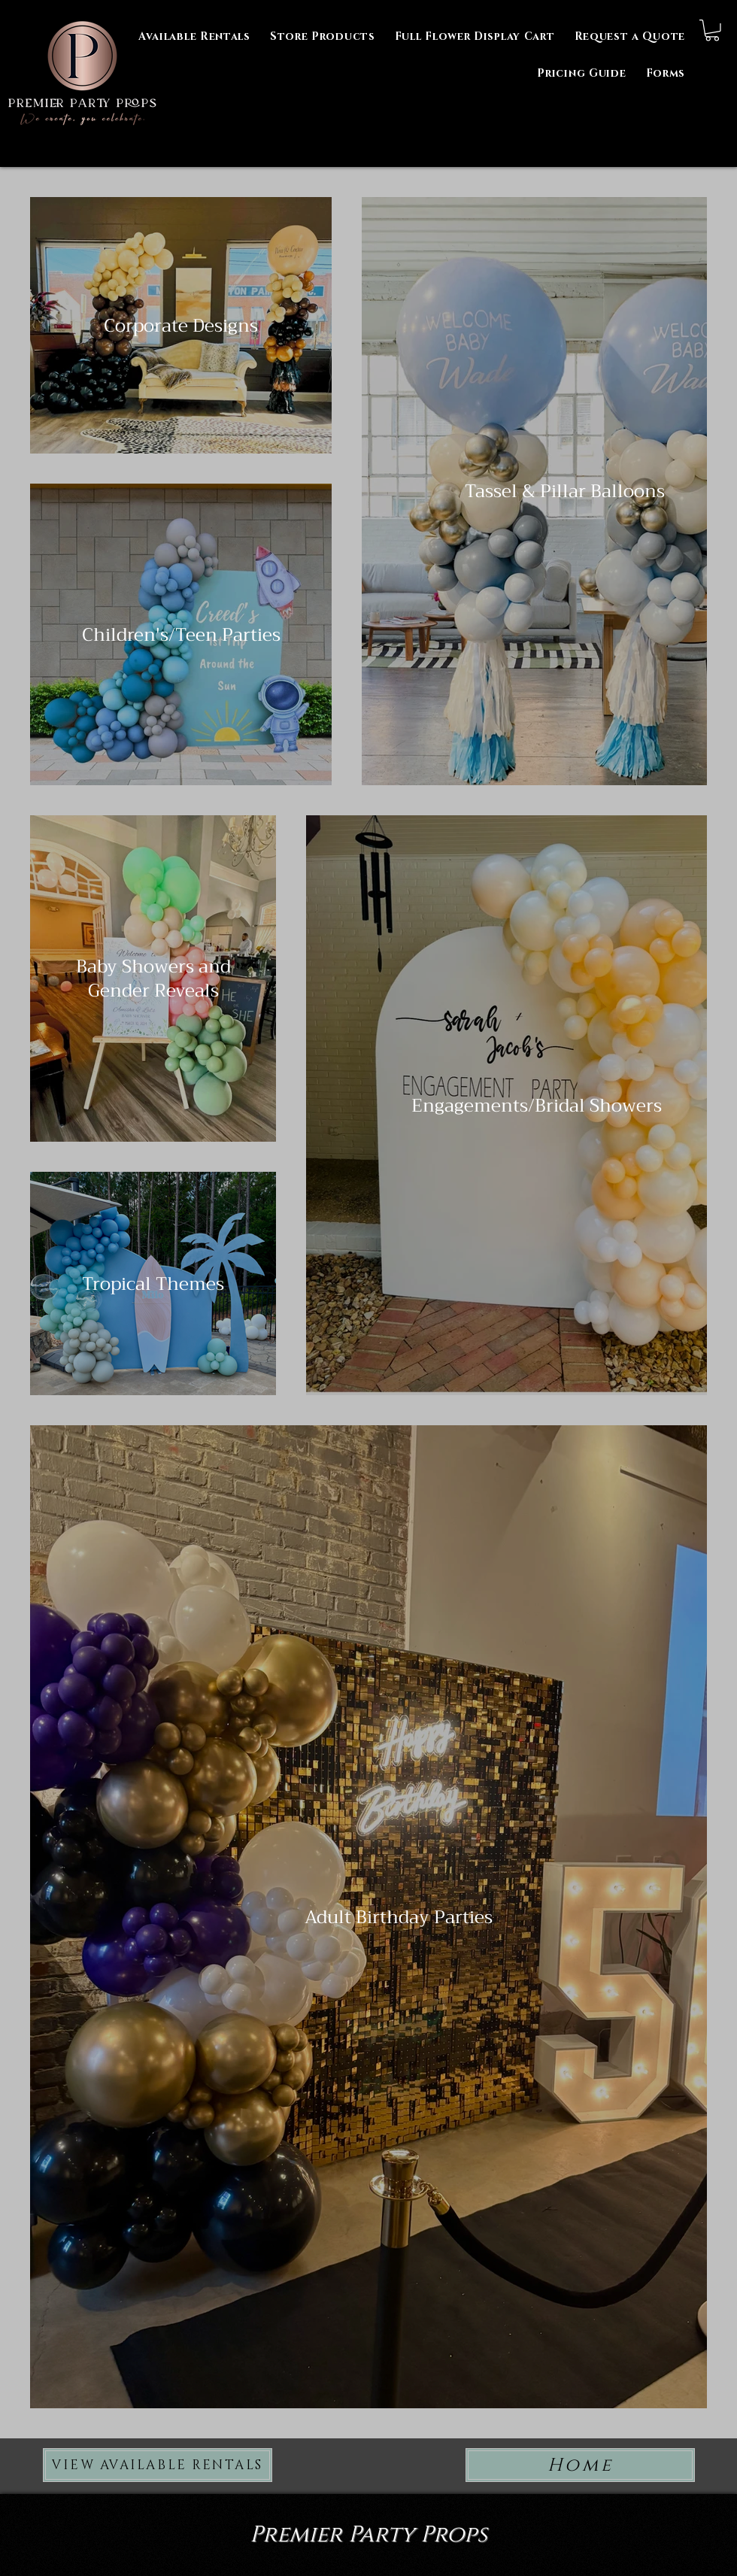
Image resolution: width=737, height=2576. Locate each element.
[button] (665, 73)
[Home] (580, 2465)
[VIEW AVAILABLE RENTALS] (157, 2465)
